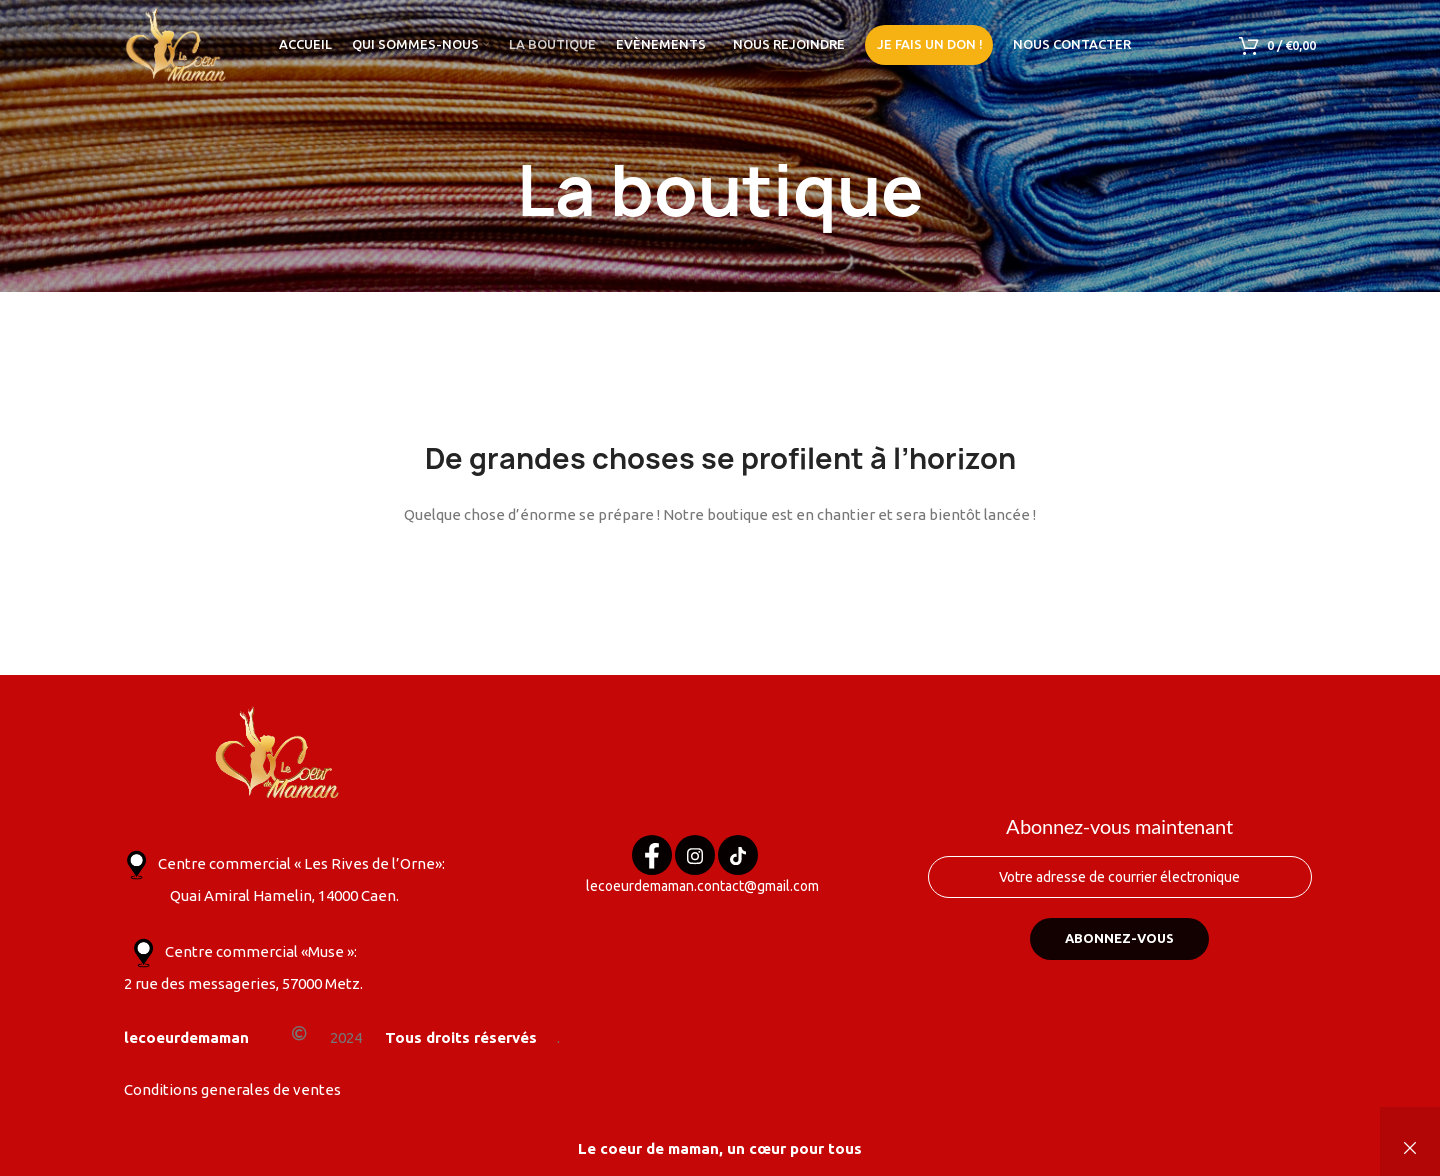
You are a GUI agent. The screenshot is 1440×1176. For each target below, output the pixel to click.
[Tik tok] (738, 862)
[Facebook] (652, 862)
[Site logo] (176, 43)
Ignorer (1410, 1148)
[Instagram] (695, 862)
